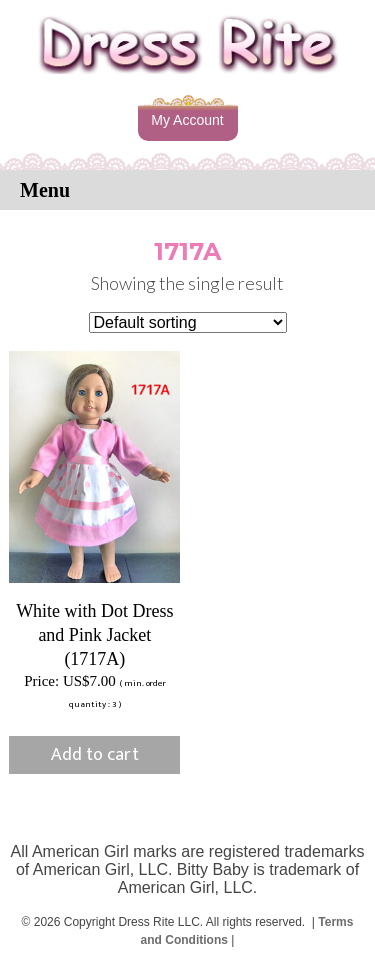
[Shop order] (188, 322)
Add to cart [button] (95, 755)
